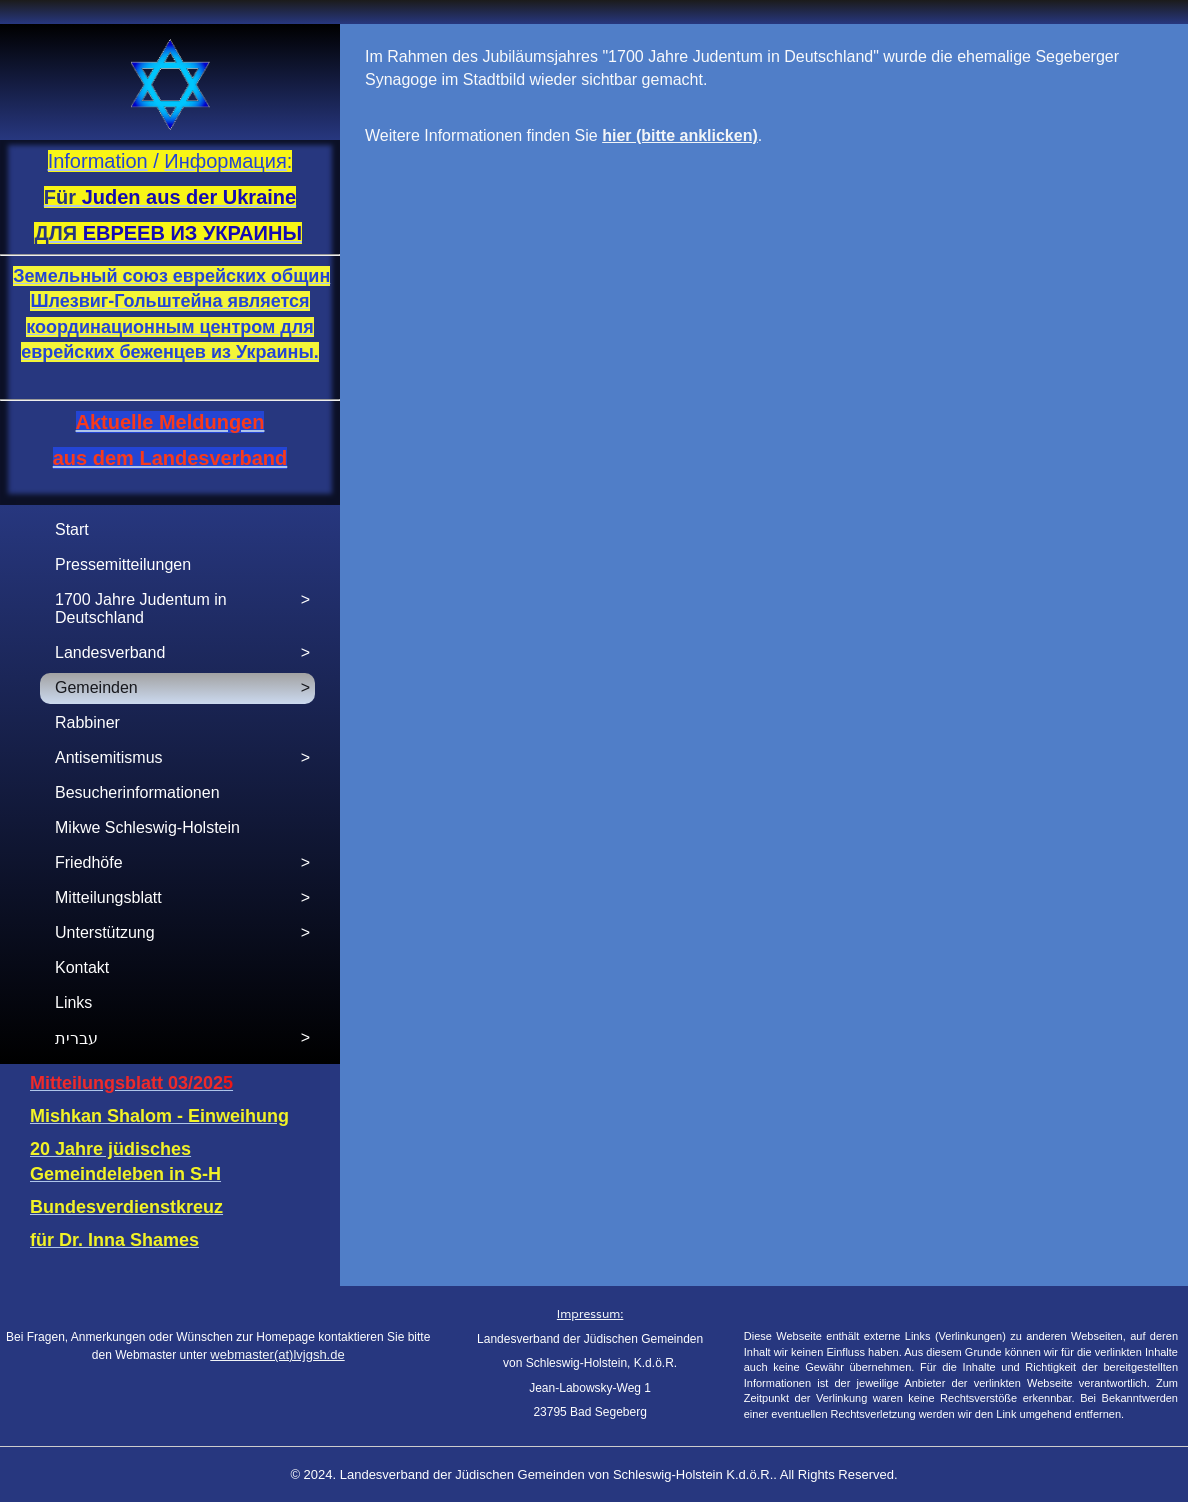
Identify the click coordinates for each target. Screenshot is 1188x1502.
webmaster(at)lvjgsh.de (277, 1354)
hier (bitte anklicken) (680, 135)
